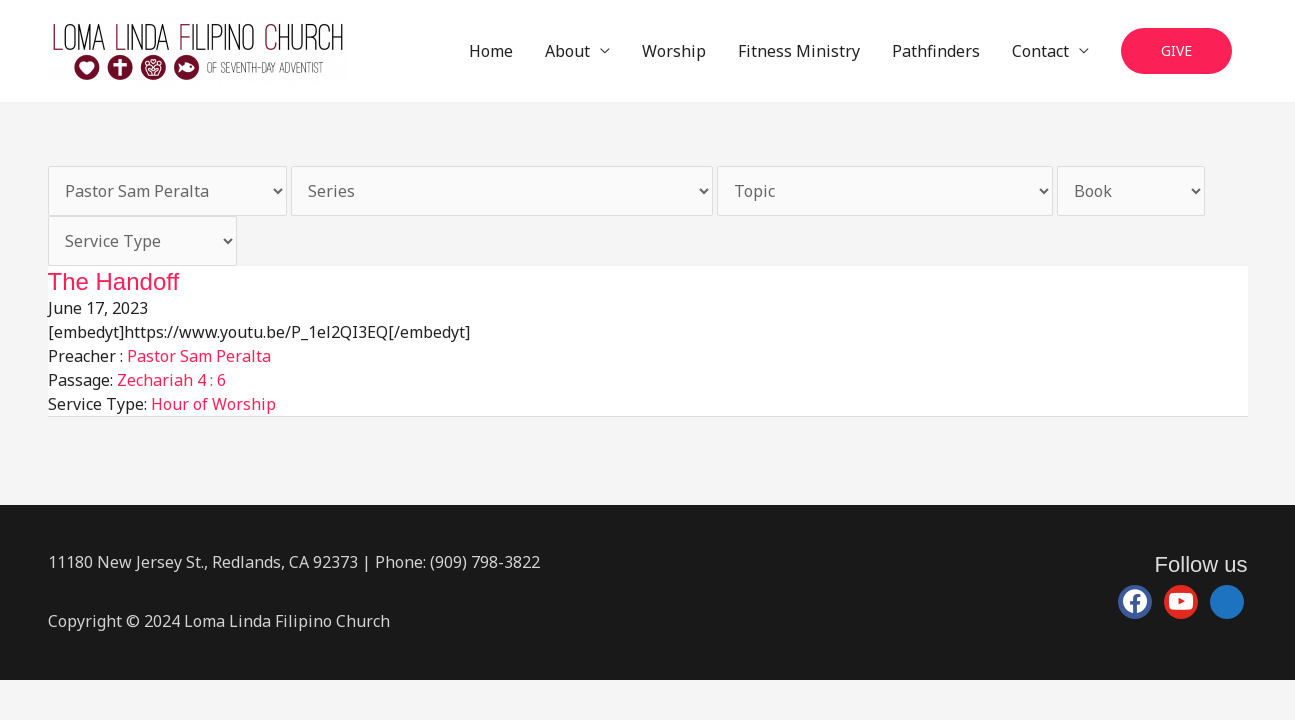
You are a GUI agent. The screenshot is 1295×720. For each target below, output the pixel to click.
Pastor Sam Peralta (199, 356)
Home (491, 51)
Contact (1040, 51)
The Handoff (114, 281)
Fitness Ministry (799, 51)
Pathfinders (936, 51)
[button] (1176, 51)
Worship (674, 51)
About (567, 51)
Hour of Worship (213, 404)
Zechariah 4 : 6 (171, 380)
